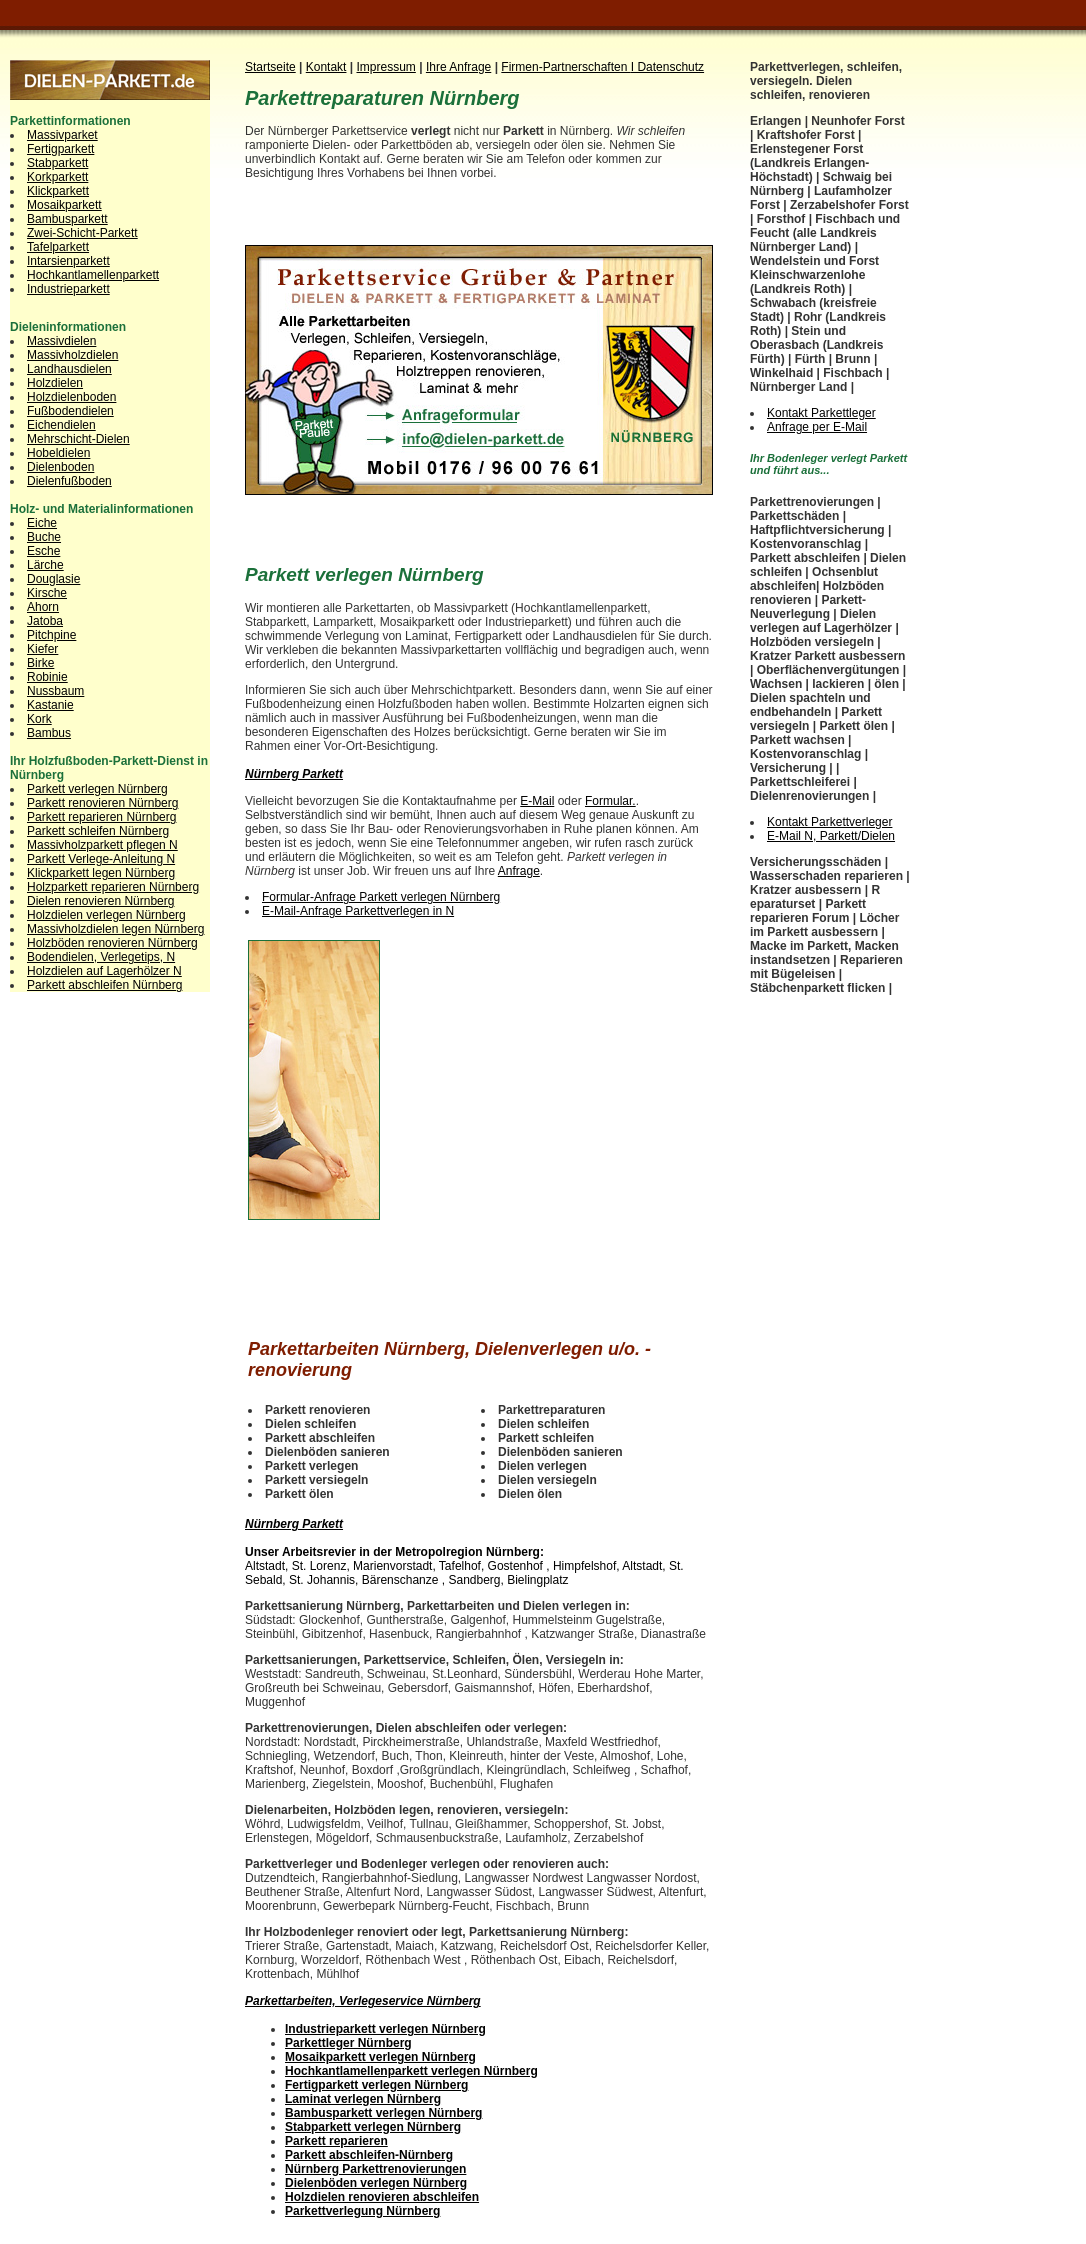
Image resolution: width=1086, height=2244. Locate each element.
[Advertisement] (479, 225)
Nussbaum (55, 691)
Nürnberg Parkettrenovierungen (375, 2169)
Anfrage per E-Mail (817, 427)
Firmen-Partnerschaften (565, 67)
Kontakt (326, 67)
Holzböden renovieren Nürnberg (112, 943)
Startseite (270, 67)
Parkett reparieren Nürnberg (101, 817)
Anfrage (519, 871)
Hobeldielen (58, 453)
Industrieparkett (68, 289)
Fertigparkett (60, 149)
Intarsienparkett (68, 261)
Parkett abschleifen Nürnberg (104, 985)
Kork (39, 719)
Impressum (386, 67)
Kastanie (50, 705)
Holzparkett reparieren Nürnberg (113, 887)
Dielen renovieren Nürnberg (100, 901)
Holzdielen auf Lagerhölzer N (104, 971)
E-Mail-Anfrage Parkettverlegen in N (358, 911)
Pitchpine (51, 635)
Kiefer (42, 649)
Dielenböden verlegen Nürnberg (376, 2183)
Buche (44, 537)
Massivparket (62, 135)
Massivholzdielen (72, 355)
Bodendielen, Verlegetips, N (101, 957)
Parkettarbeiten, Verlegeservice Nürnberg (363, 2001)
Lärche (45, 565)
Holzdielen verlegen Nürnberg (106, 915)
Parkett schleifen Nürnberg (98, 831)
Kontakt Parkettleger (821, 413)
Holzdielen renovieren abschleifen (382, 2197)
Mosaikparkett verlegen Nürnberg (380, 2057)
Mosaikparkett (64, 205)
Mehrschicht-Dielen (78, 439)
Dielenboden (60, 467)
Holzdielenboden (71, 397)
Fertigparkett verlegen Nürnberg (376, 2085)
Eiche (42, 523)
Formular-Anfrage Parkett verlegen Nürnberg (381, 897)
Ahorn (43, 607)
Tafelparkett (58, 247)
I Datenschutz (667, 67)
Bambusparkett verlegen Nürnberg (383, 2113)
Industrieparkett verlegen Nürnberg (385, 2029)
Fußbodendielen (70, 411)
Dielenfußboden (69, 481)
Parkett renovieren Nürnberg (102, 803)
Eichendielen (61, 425)
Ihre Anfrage (458, 67)
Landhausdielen (69, 369)
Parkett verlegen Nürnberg (97, 789)
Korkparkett (57, 177)
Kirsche (47, 593)
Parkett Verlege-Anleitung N (101, 859)
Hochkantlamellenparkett (93, 275)
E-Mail (537, 801)
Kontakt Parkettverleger (829, 822)
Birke (40, 663)
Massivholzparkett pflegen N (102, 845)
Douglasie (53, 579)
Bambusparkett (67, 219)
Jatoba (45, 621)
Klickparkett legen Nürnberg (101, 873)
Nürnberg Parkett (294, 774)
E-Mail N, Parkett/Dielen (831, 836)
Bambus (49, 733)
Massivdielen (61, 341)
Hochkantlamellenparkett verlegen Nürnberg (411, 2071)
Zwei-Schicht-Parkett (82, 233)
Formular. (610, 801)
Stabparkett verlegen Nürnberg (373, 2127)
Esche (43, 551)
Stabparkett (57, 163)
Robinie (47, 677)
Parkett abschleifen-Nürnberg (369, 2155)
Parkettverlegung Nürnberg (362, 2211)
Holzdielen (55, 383)
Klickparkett (58, 191)
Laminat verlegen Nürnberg (363, 2099)
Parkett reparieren (336, 2141)
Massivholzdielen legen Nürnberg (115, 929)
